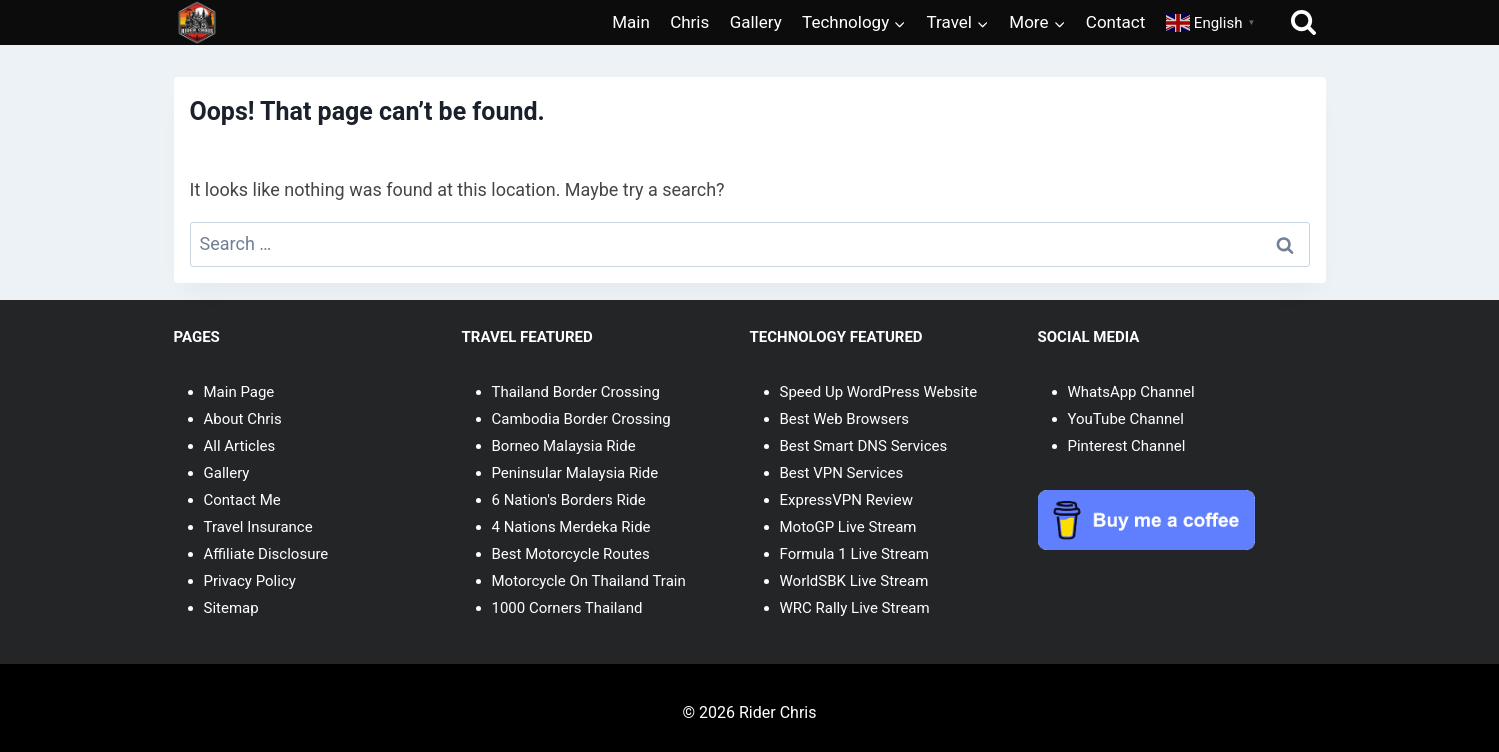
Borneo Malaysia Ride (564, 446)
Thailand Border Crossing (576, 392)
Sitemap (231, 608)
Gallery (756, 22)
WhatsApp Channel (1131, 392)
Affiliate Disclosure (266, 554)
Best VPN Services (842, 473)
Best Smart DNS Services (864, 446)
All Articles (240, 446)
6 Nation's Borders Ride (569, 500)
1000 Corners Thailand (567, 608)
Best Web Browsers (844, 419)
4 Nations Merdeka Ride (571, 527)
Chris (689, 22)
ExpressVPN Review (846, 500)
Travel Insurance (258, 527)
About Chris (243, 419)
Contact (1115, 22)
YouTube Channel (1126, 419)
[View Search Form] (1303, 22)
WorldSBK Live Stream (854, 581)
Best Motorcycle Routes (571, 554)
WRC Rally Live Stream (855, 608)
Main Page (239, 392)
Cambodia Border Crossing (581, 419)
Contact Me (242, 500)
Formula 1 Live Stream (854, 554)
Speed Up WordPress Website (879, 392)
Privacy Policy (250, 581)
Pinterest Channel (1127, 446)
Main (631, 22)
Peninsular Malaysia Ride (575, 473)
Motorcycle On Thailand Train (589, 581)
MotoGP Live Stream (848, 527)
